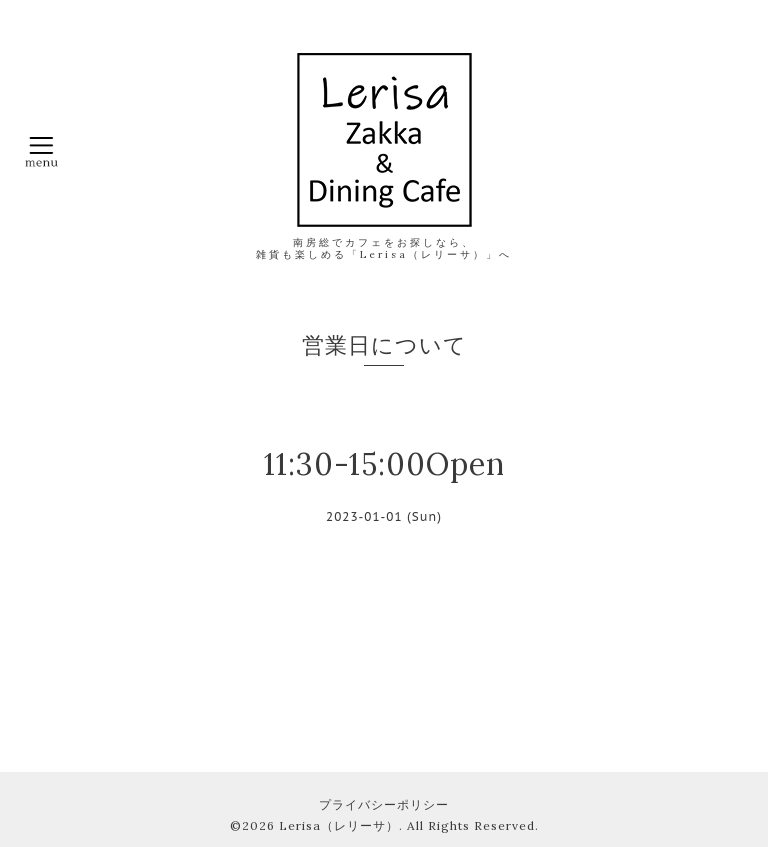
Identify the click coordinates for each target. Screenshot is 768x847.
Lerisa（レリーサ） (339, 825)
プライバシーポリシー (384, 804)
